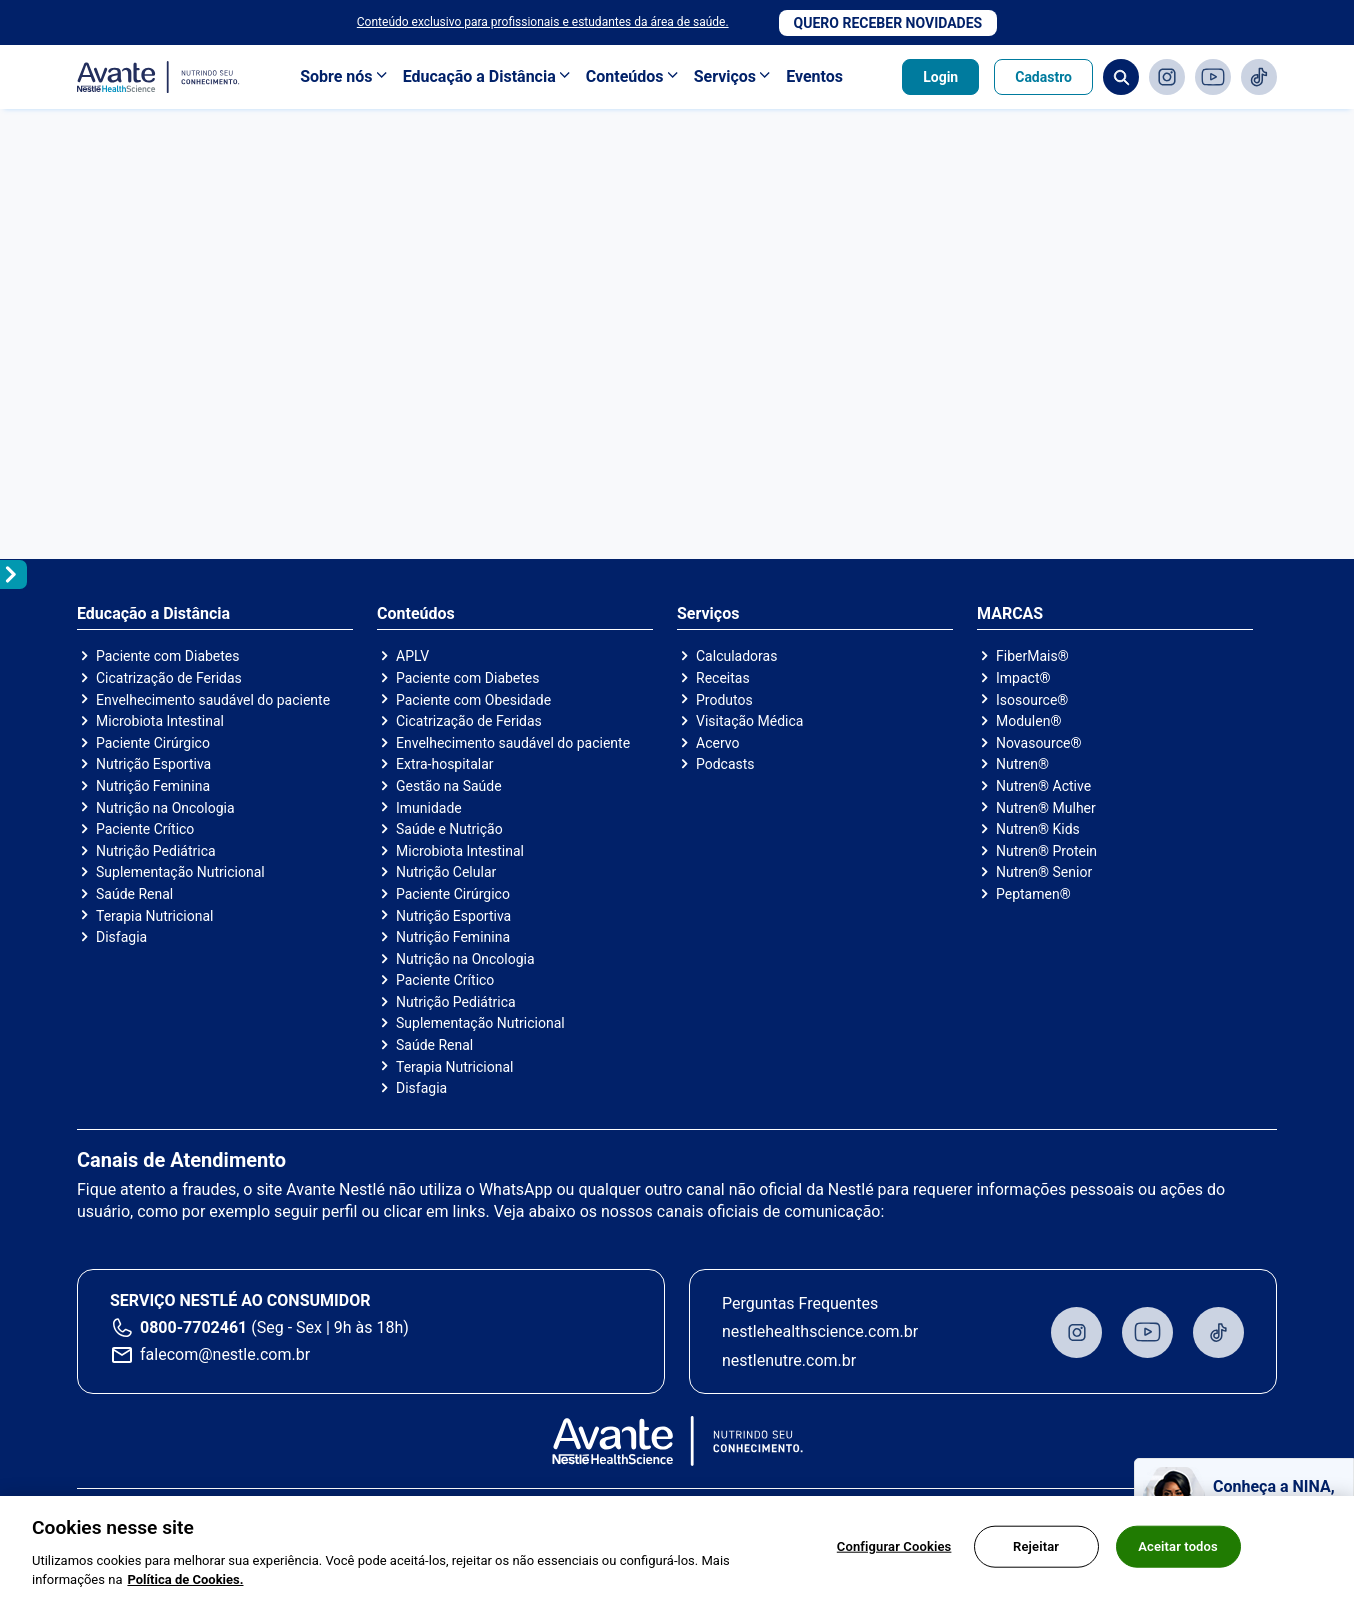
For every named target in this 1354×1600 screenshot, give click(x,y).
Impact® (1023, 678)
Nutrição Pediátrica (156, 851)
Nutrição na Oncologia (165, 808)
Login (940, 77)
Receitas (723, 678)
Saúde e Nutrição (449, 829)
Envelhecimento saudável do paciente (213, 700)
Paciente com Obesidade (473, 700)
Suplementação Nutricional (180, 872)
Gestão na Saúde (449, 786)
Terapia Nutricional (154, 916)
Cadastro (1043, 77)
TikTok (1259, 77)
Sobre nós (336, 76)
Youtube (1213, 77)
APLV (412, 656)
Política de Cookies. (185, 1579)
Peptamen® (1033, 894)
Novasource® (1038, 743)
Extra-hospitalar (445, 764)
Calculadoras (736, 656)
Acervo (717, 743)
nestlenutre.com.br (789, 1360)
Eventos (814, 76)
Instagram (1167, 77)
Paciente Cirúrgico (153, 743)
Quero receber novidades (888, 23)
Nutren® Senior (1044, 872)
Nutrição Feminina (153, 786)
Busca (1121, 77)
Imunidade (429, 808)
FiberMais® (1032, 656)
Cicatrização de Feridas (169, 678)
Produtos (724, 700)
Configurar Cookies (894, 1546)
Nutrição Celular (446, 872)
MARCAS (1010, 614)
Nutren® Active (1043, 786)
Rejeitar (1036, 1546)
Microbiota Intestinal (160, 721)
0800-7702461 (193, 1327)
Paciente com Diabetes (168, 656)
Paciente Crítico (145, 829)
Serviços (725, 76)
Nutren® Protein (1046, 851)
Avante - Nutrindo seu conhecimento (159, 77)
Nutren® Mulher (1046, 808)
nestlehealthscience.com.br (820, 1331)
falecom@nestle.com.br (225, 1354)
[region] (677, 1548)
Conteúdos (625, 76)
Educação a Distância (479, 76)
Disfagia (121, 937)
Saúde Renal (134, 894)
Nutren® (1022, 764)
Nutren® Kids (1038, 829)
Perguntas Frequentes (800, 1303)
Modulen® (1028, 721)
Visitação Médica (749, 721)
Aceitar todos (1178, 1546)
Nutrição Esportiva (153, 764)
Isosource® (1032, 700)
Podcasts (725, 764)
